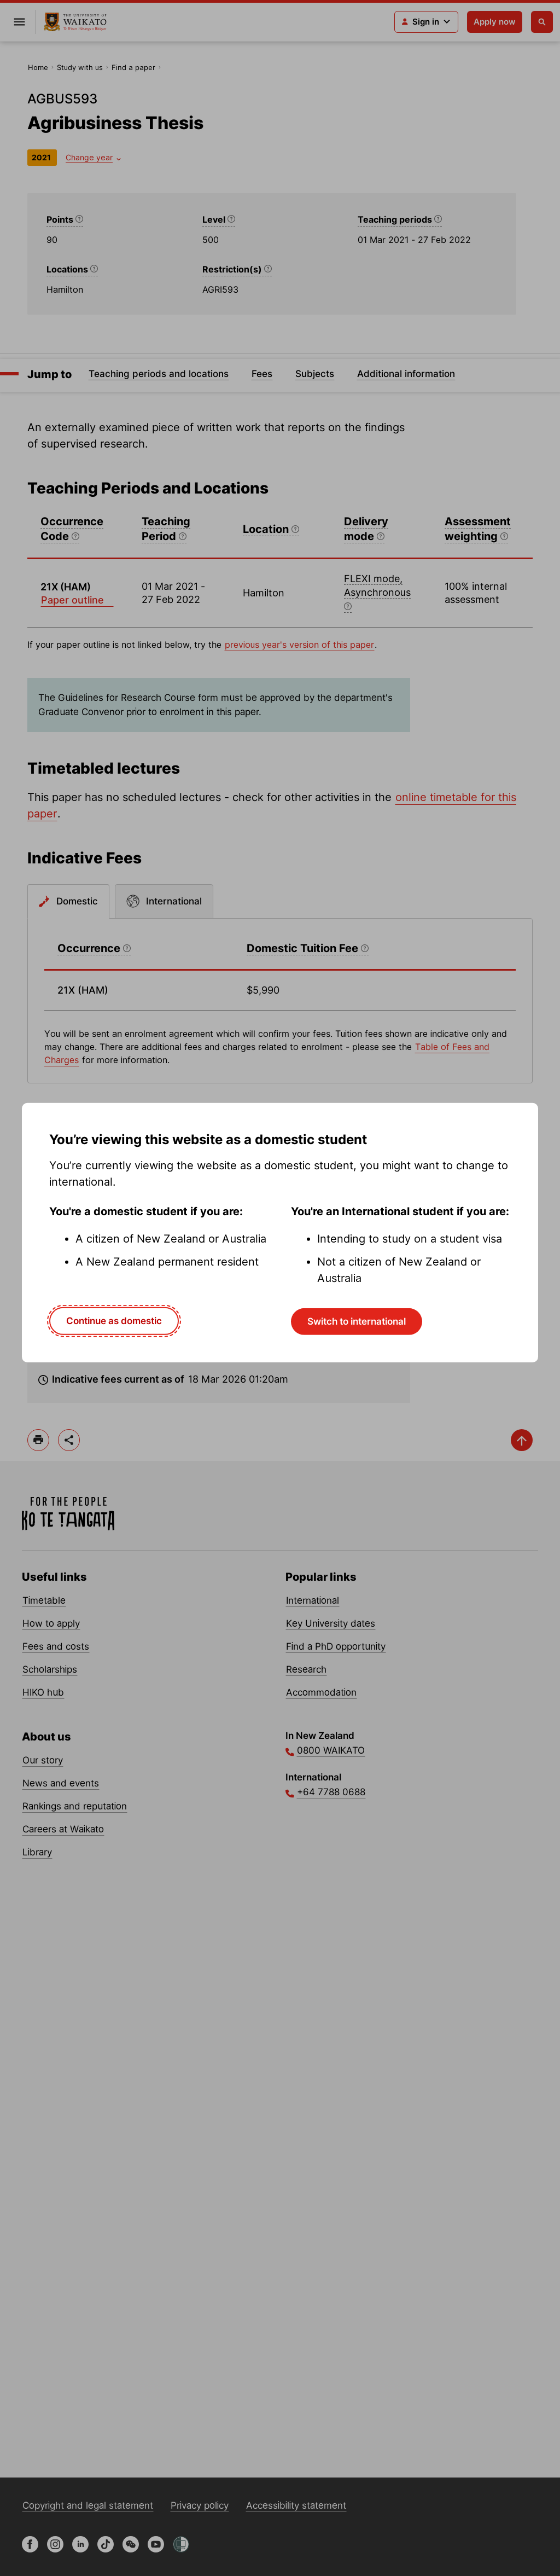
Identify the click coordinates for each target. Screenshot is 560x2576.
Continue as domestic (114, 1320)
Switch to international (356, 1321)
